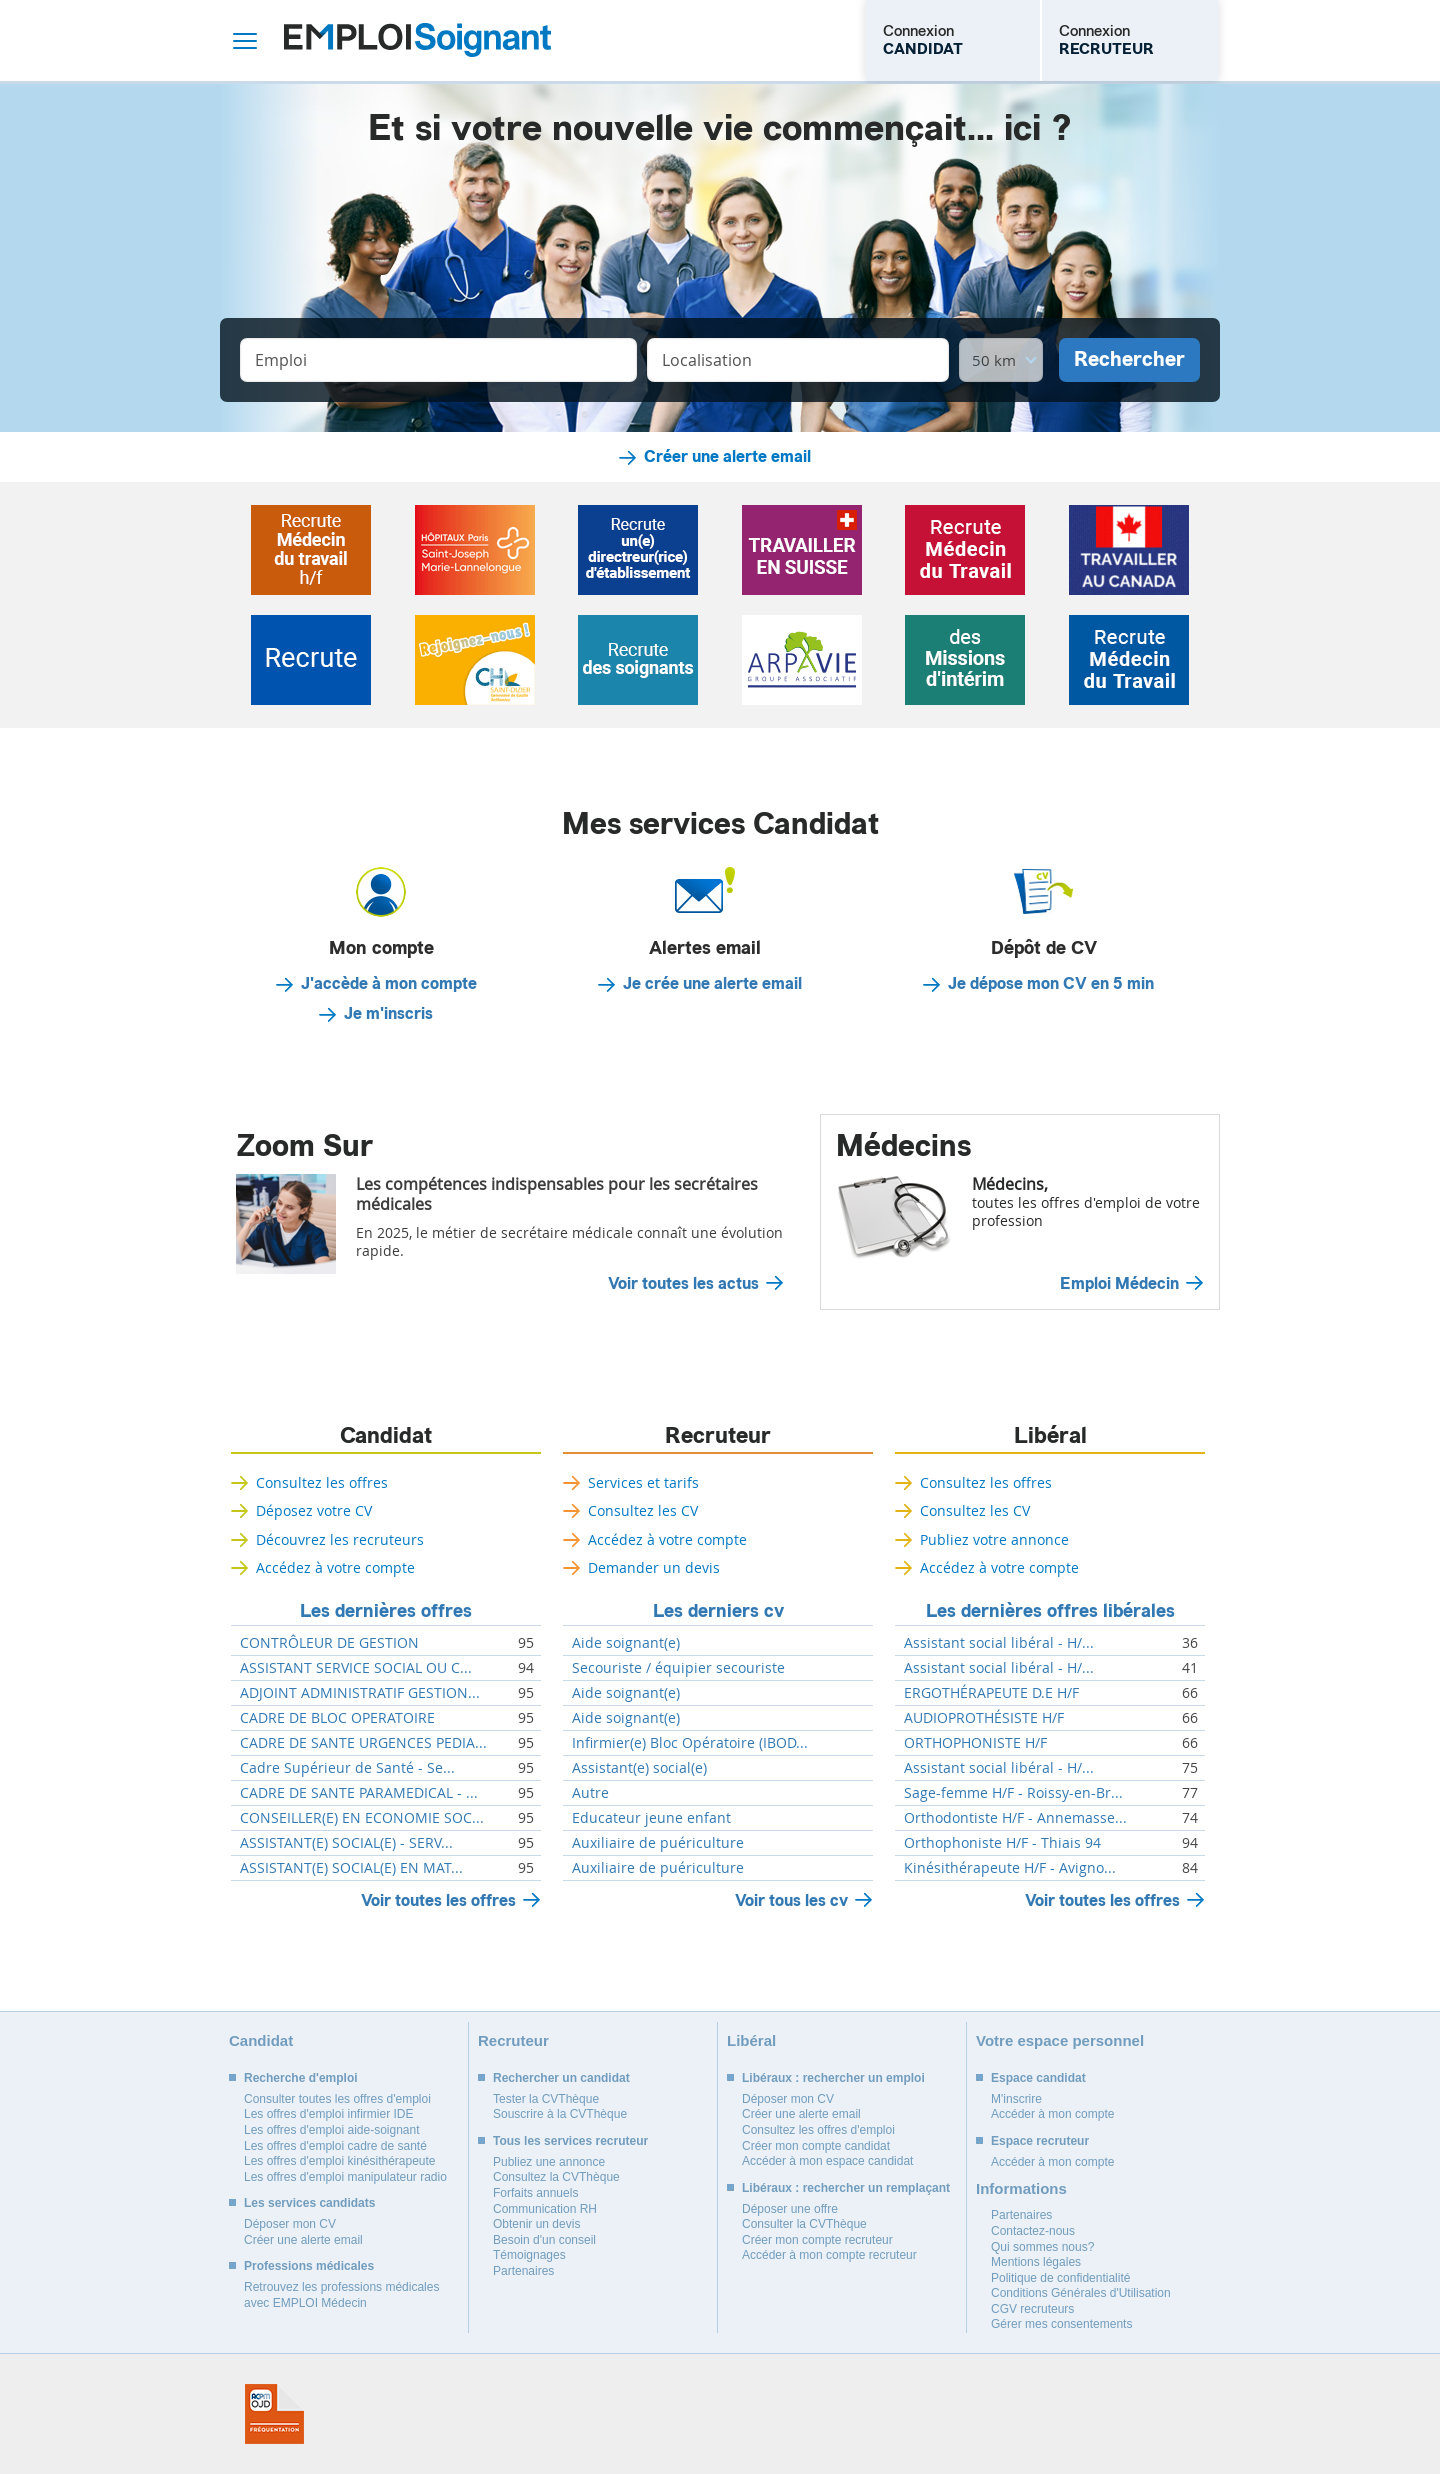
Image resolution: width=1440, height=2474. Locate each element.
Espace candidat (1038, 2078)
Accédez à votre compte (335, 1567)
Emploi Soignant (417, 40)
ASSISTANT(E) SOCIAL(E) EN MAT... (351, 1868)
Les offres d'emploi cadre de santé (335, 2146)
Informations (1021, 2188)
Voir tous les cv (791, 1900)
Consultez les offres (322, 1482)
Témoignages (529, 2255)
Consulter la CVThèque (804, 2224)
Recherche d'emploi (301, 2078)
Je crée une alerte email (712, 984)
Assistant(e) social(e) (639, 1768)
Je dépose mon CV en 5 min (1051, 984)
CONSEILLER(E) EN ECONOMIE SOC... (362, 1818)
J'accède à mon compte (389, 984)
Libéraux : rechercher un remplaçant (846, 2188)
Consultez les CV (643, 1510)
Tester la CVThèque (546, 2099)
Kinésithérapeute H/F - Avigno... (1010, 1868)
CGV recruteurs (1032, 2309)
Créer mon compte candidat (816, 2146)
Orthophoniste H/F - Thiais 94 (1002, 1843)
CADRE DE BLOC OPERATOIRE (337, 1718)
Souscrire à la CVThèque (560, 2114)
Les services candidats (309, 2203)
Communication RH (545, 2209)
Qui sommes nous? (1042, 2247)
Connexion (923, 40)
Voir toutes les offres (438, 1900)
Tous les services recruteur (570, 2141)
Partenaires (523, 2271)
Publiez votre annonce (994, 1539)
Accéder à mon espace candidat (827, 2161)
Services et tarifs (643, 1482)
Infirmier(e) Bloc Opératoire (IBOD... (690, 1743)
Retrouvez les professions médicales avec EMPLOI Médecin (341, 2295)
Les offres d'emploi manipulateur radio (345, 2177)
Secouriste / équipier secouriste (678, 1668)
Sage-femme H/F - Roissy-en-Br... (1013, 1793)
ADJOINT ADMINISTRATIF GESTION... (360, 1693)
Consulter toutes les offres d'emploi (337, 2099)
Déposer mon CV (290, 2224)
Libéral (1050, 1436)
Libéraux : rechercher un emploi (833, 2078)
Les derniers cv (718, 1611)
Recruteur (718, 1436)
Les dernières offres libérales (1050, 1611)
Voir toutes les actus (683, 1284)
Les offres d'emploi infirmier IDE (328, 2114)
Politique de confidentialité (1060, 2278)
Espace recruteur (1040, 2141)
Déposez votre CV (314, 1510)
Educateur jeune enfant (651, 1818)
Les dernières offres (386, 1611)
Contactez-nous (1033, 2231)
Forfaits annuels (535, 2193)
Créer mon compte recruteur (817, 2240)
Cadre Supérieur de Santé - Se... (347, 1768)
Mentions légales (1036, 2262)
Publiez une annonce (549, 2162)
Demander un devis (654, 1567)
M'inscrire (1016, 2099)
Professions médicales (309, 2266)
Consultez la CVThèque (556, 2177)
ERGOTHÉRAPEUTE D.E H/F (991, 1693)
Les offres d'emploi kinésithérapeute (340, 2161)
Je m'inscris (388, 1014)
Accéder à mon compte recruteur (829, 2255)
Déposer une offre (790, 2209)
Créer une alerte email (727, 457)
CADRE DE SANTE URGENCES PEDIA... (363, 1743)
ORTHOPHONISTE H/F (975, 1743)
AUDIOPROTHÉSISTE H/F (984, 1718)
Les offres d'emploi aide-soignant (332, 2130)
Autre (590, 1793)
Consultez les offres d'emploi (818, 2130)
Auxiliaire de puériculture (658, 1843)
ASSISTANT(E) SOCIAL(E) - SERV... (346, 1843)
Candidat (386, 1436)
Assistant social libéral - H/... (999, 1643)
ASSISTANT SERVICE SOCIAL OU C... (356, 1668)
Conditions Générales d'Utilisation (1081, 2293)
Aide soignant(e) (626, 1643)
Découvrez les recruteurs (340, 1539)
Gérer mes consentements (1061, 2324)
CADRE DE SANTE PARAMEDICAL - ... (359, 1793)
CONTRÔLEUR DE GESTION (329, 1643)
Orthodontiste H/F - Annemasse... (1015, 1818)
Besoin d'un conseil (544, 2240)
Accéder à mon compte (1052, 2114)
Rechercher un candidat (561, 2078)
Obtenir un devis (536, 2224)
